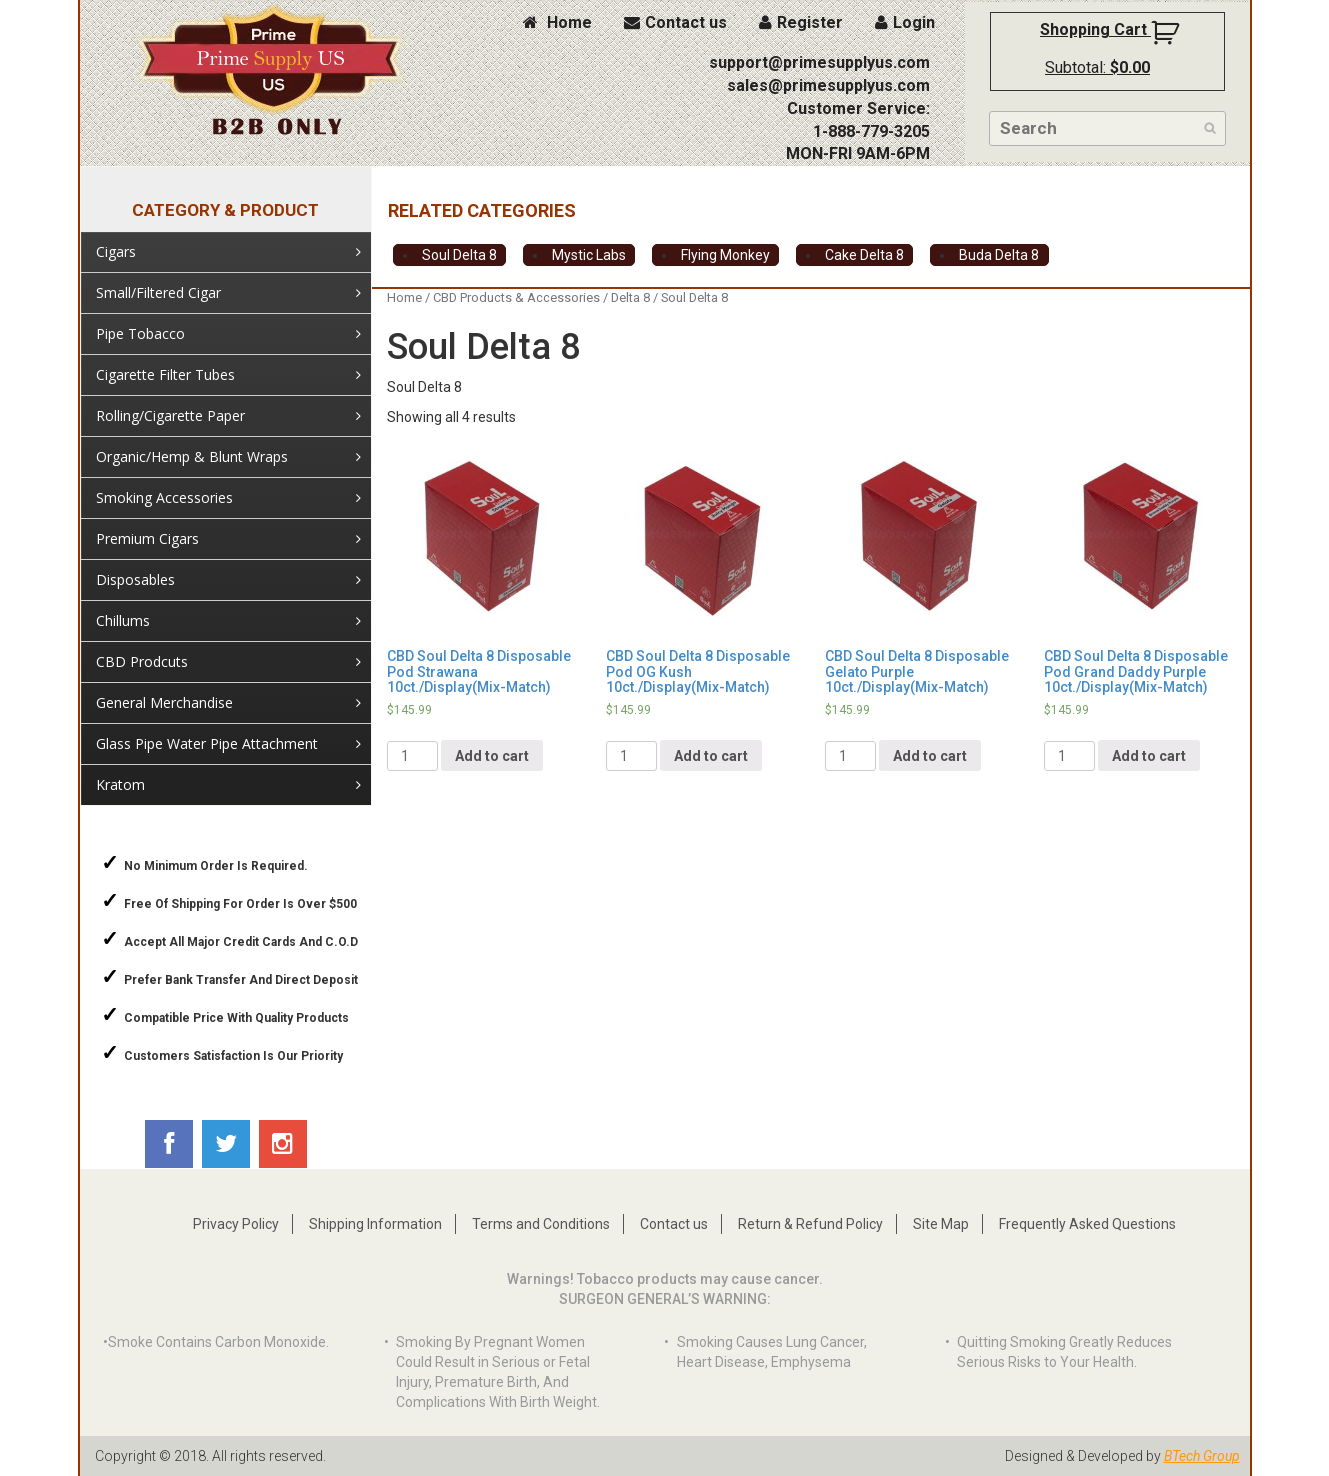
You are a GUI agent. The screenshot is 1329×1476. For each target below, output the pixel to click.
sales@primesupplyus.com (828, 85)
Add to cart (492, 756)
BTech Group (1202, 1456)
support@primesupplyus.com (819, 62)
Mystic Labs (589, 255)
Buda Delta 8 (999, 255)
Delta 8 (630, 297)
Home (557, 22)
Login (905, 22)
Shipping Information (375, 1224)
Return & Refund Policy (810, 1224)
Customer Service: (858, 108)
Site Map (941, 1224)
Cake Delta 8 (864, 255)
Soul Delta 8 (459, 255)
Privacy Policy (236, 1224)
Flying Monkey (725, 255)
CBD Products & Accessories (516, 297)
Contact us (675, 22)
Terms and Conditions (541, 1224)
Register (801, 22)
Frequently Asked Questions (1087, 1224)
